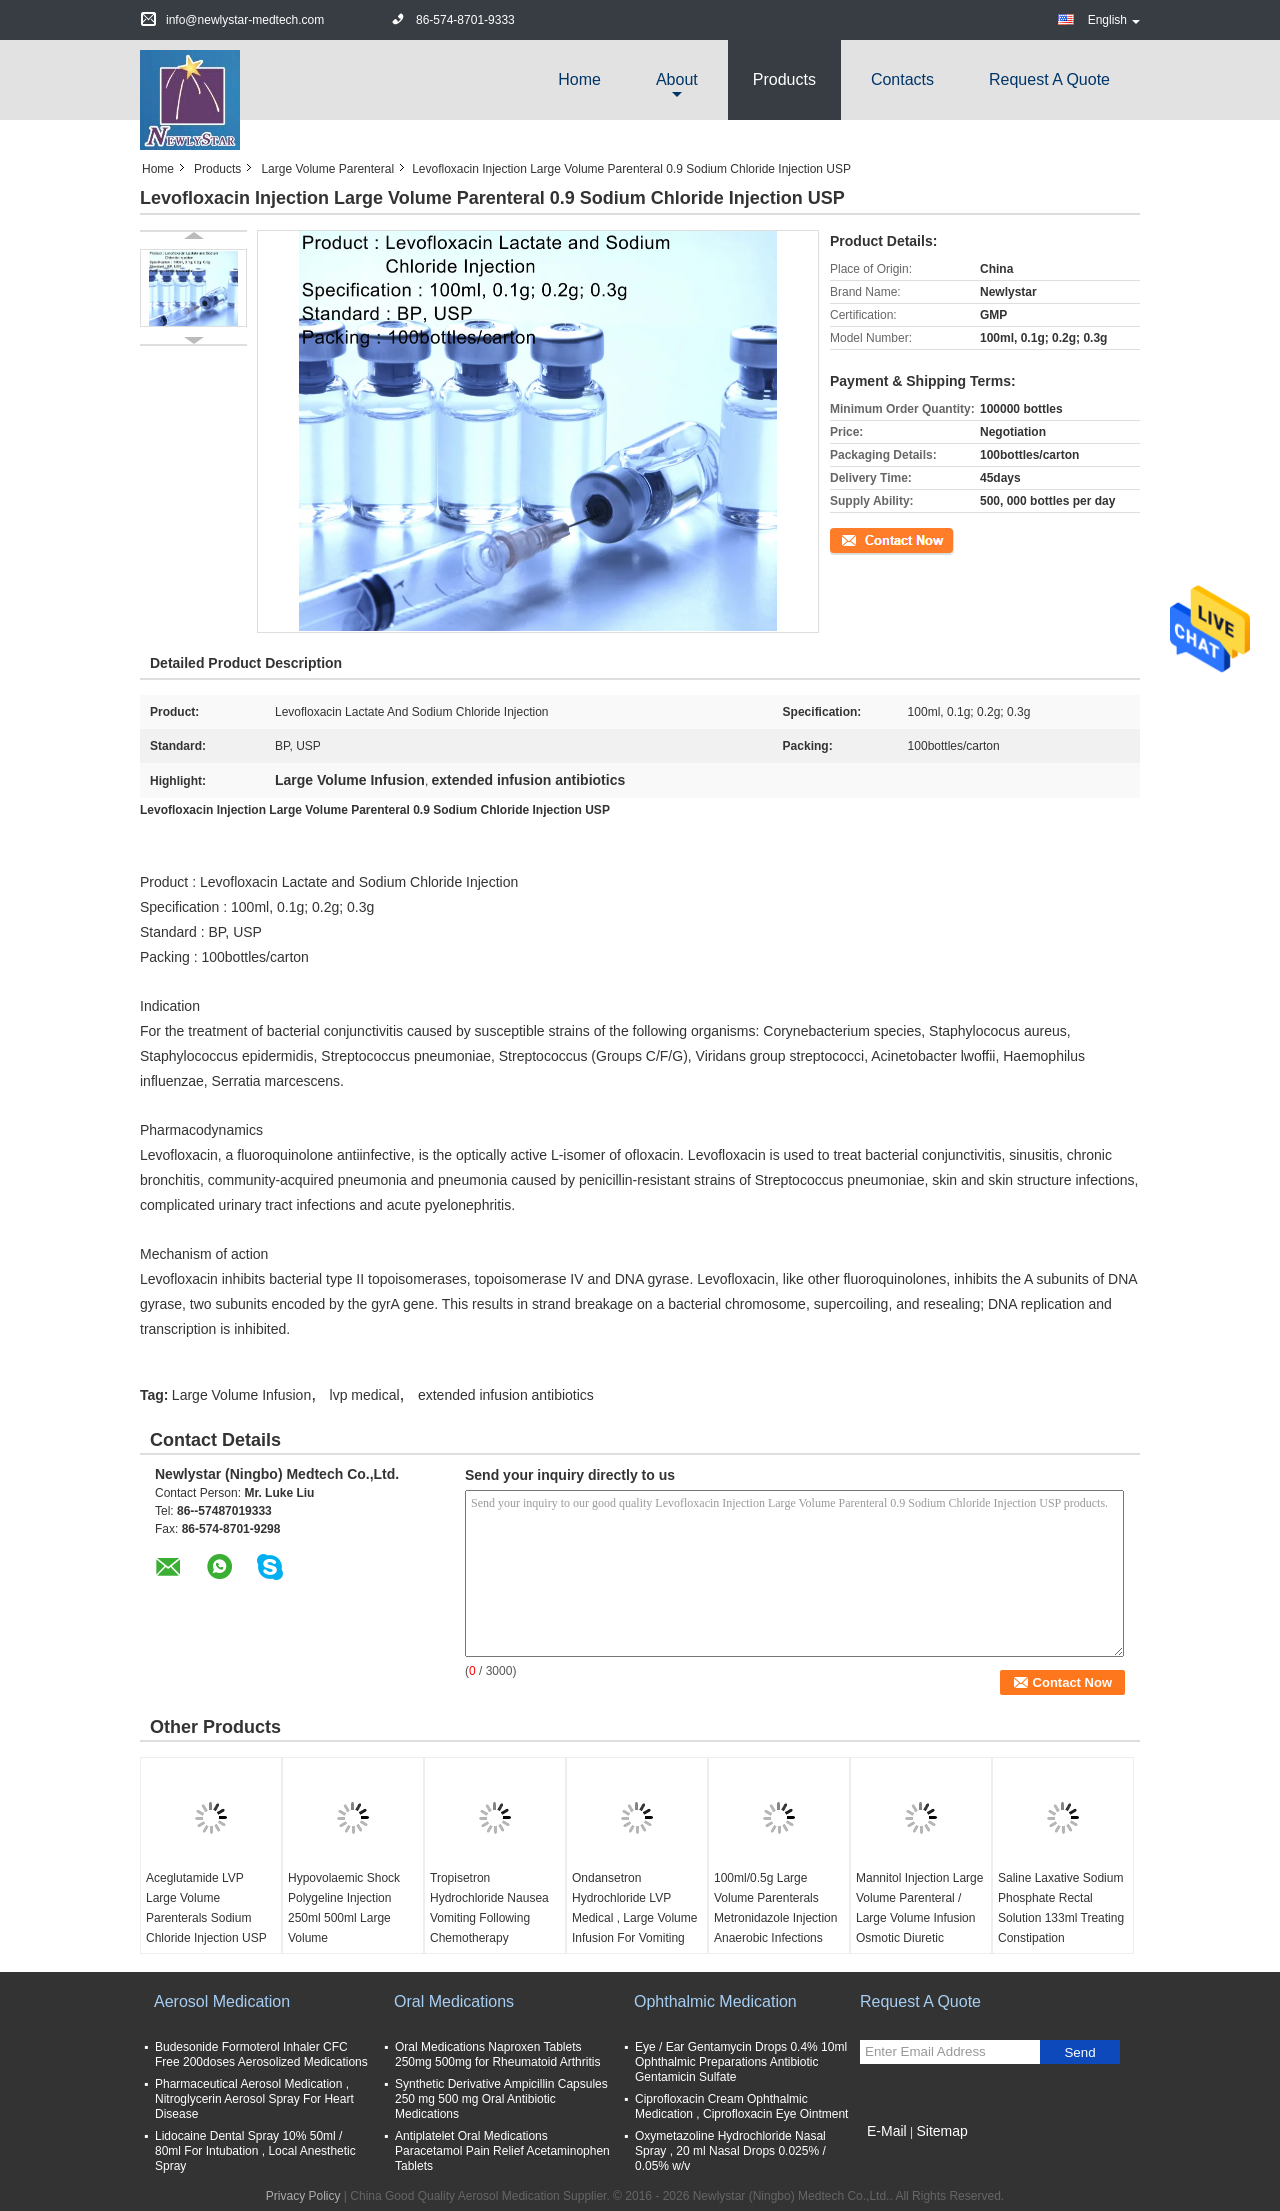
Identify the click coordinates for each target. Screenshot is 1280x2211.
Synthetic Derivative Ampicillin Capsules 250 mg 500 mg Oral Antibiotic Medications (501, 2099)
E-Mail (887, 2131)
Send (1079, 2052)
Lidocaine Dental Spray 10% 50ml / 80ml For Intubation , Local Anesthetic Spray (255, 2151)
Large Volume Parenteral (327, 169)
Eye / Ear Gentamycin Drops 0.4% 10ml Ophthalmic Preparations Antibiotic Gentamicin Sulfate (741, 2062)
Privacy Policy (303, 2196)
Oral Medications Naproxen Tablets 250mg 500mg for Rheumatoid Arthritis (497, 2054)
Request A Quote (1049, 79)
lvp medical (365, 1395)
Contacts (902, 79)
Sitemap (941, 2131)
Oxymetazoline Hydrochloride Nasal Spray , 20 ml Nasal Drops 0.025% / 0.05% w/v (730, 2151)
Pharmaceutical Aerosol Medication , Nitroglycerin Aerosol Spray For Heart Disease (254, 2099)
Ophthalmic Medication (715, 2001)
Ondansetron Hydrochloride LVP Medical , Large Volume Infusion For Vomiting (634, 1908)
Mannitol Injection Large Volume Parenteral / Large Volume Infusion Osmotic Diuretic (919, 1908)
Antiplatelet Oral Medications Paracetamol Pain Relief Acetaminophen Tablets (502, 2151)
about (677, 79)
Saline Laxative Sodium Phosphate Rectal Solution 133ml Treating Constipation (1061, 1908)
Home (579, 79)
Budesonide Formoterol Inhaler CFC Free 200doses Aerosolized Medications (261, 2054)
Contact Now (864, 539)
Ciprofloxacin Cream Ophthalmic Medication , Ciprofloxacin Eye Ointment (741, 2106)
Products (784, 79)
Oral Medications (454, 2001)
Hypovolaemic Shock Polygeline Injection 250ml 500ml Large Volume (344, 1908)
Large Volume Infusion (241, 1395)
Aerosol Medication (222, 2001)
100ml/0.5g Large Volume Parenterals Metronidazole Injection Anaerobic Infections (775, 1908)
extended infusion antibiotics (506, 1395)
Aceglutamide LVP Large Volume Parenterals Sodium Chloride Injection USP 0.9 (206, 1918)
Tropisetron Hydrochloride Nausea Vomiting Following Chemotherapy (489, 1908)
